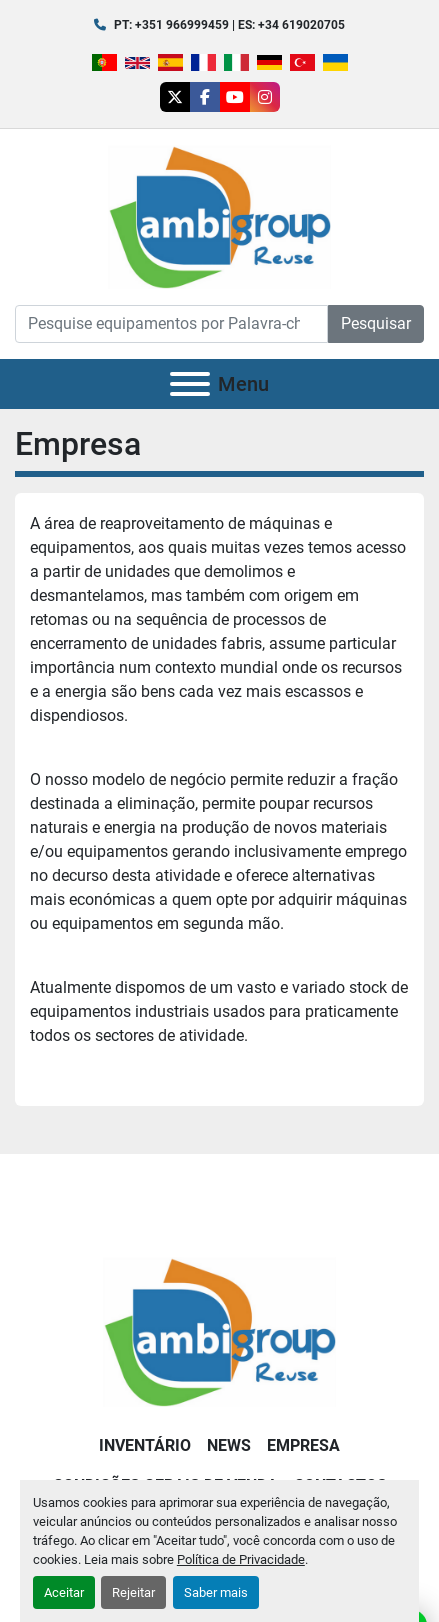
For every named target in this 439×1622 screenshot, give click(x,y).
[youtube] (235, 97)
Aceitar (64, 1592)
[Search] (171, 324)
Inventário (145, 1445)
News (229, 1445)
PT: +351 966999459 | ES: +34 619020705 (229, 25)
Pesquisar (376, 323)
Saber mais (216, 1592)
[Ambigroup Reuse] (219, 1330)
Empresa (303, 1445)
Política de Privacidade (241, 1559)
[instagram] (265, 97)
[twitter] (175, 97)
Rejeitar (133, 1592)
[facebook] (205, 97)
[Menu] (190, 384)
